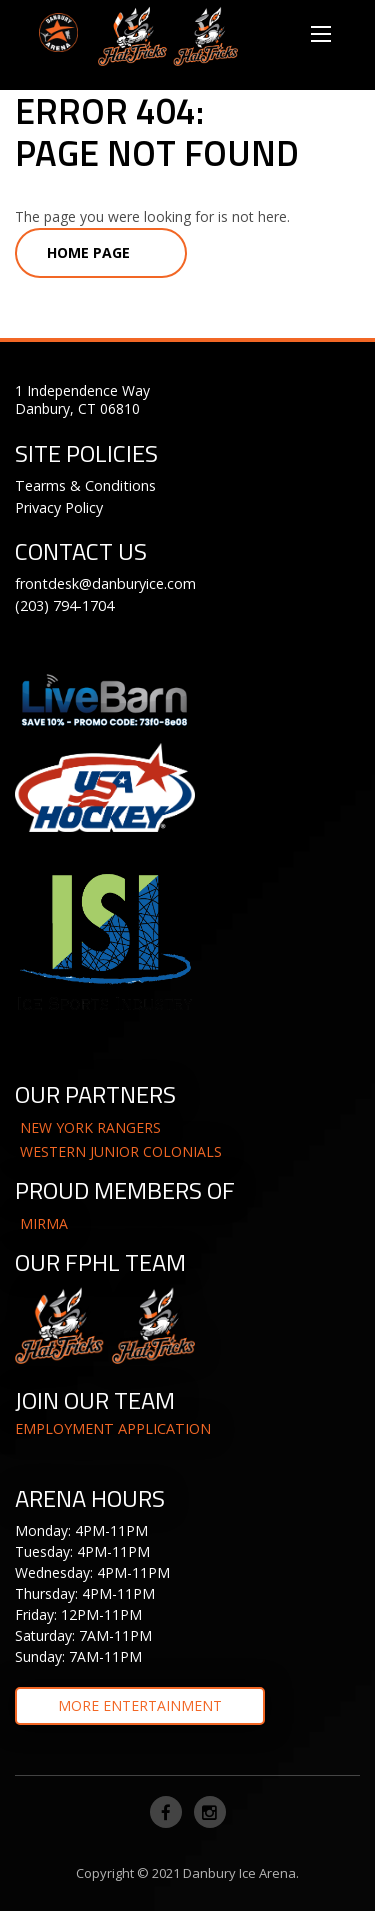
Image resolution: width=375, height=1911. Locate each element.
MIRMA (44, 1223)
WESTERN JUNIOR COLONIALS (121, 1151)
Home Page (88, 252)
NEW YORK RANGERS (90, 1127)
